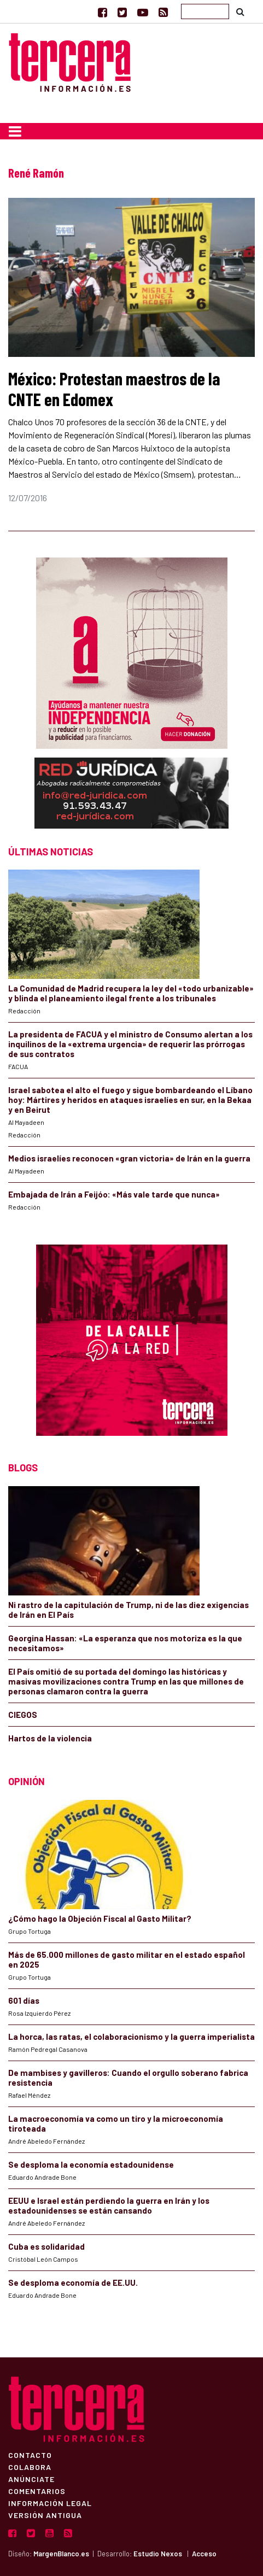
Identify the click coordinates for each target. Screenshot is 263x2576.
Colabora (29, 2466)
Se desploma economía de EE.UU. (73, 2282)
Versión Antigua (45, 2514)
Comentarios (37, 2490)
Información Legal (50, 2502)
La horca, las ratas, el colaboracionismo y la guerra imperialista (131, 2036)
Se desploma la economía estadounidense (91, 2164)
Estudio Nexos (157, 2553)
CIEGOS (22, 1715)
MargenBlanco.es (61, 2553)
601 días (23, 2000)
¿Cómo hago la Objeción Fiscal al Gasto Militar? (99, 1918)
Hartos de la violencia (50, 1738)
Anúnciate (31, 2478)
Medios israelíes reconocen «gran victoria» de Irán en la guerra (129, 1158)
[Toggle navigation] (15, 131)
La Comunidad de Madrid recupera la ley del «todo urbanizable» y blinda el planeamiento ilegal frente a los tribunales (131, 993)
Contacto (30, 2454)
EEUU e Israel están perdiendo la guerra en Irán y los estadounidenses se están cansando (108, 2205)
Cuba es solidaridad (46, 2246)
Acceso (204, 2553)
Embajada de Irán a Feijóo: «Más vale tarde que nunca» (114, 1194)
